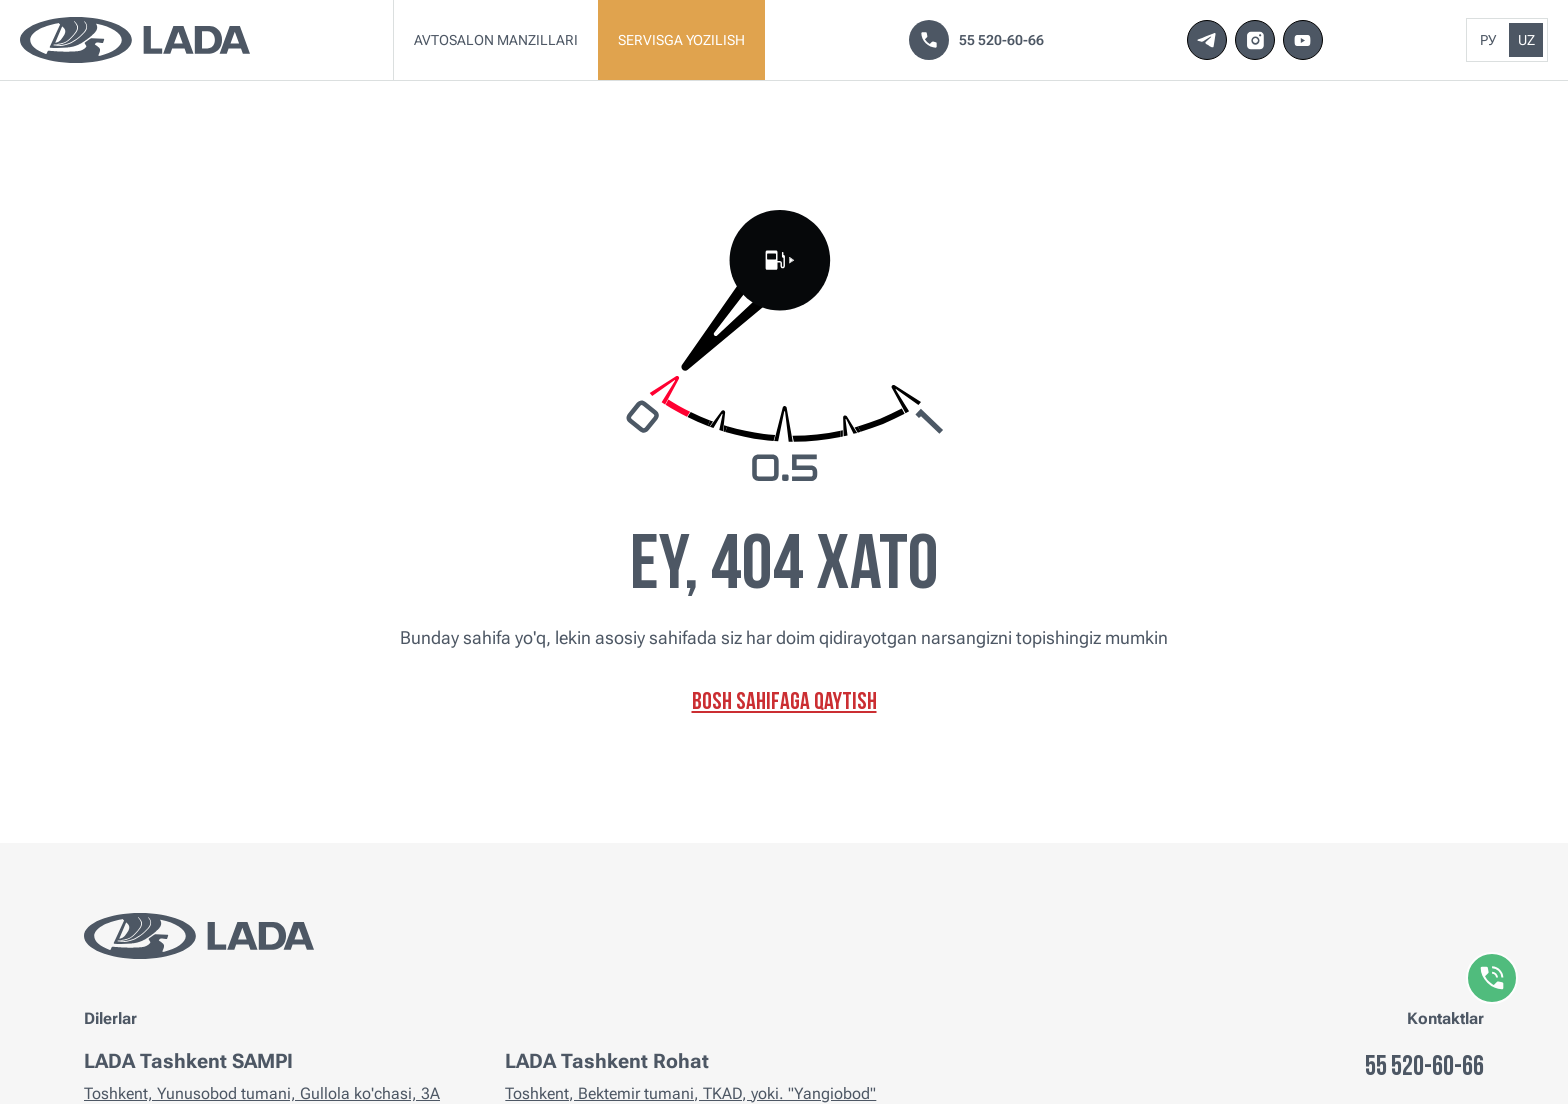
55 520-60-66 (976, 40)
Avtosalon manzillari (496, 40)
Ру (1488, 40)
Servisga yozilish (681, 40)
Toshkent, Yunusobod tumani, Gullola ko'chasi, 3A (262, 1093)
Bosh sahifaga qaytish (784, 703)
